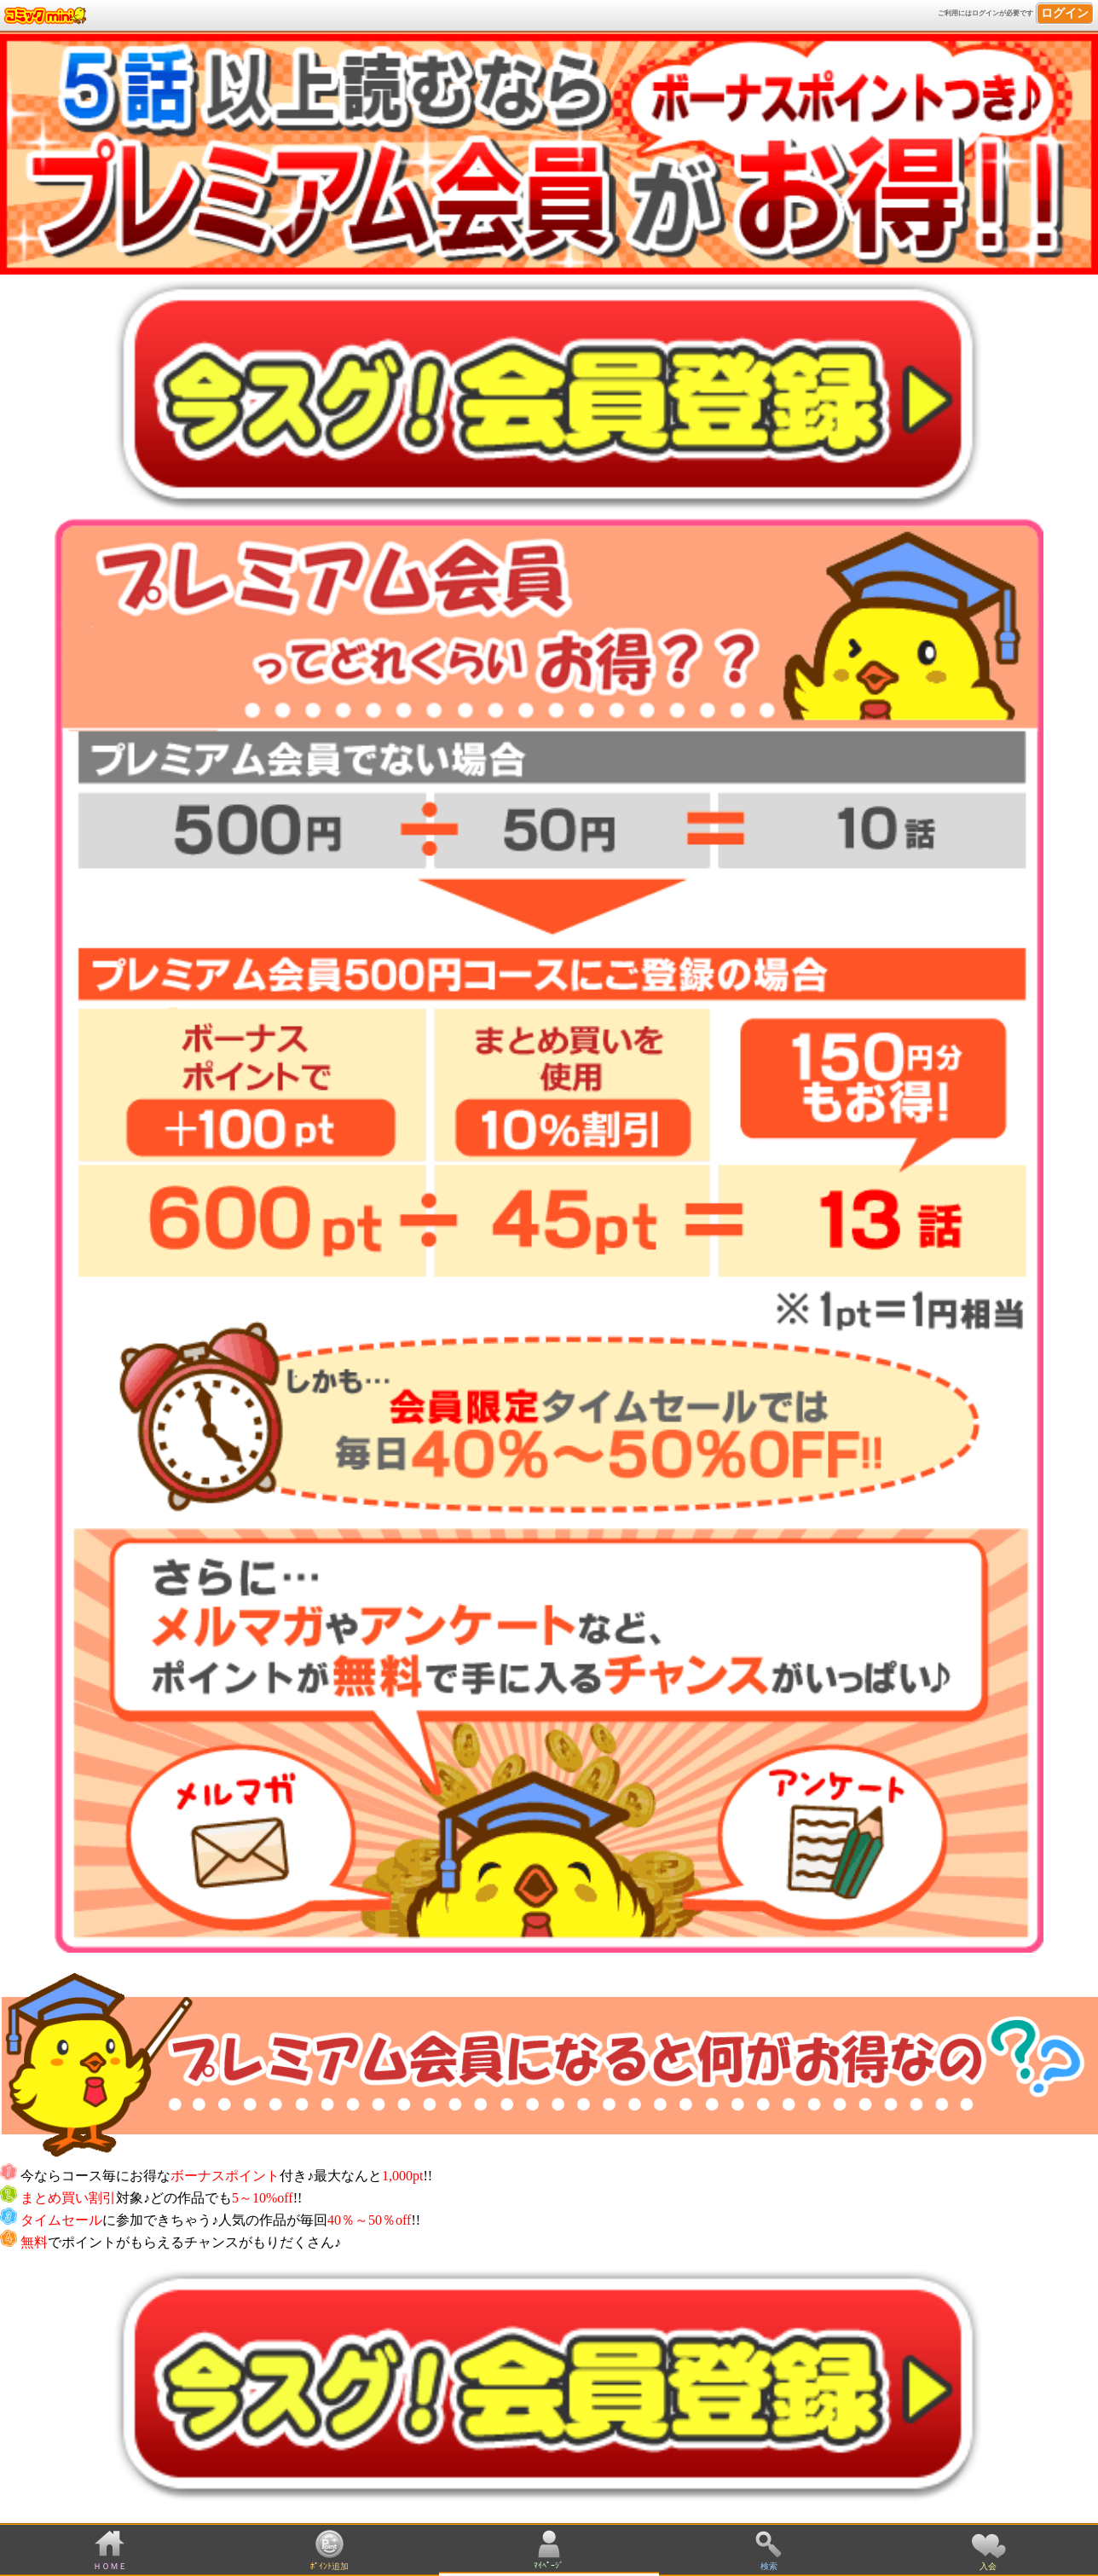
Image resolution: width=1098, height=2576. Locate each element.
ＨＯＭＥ (110, 2566)
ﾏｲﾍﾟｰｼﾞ (548, 2565)
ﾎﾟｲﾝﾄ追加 (329, 2566)
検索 (768, 2566)
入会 (988, 2566)
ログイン (1065, 13)
